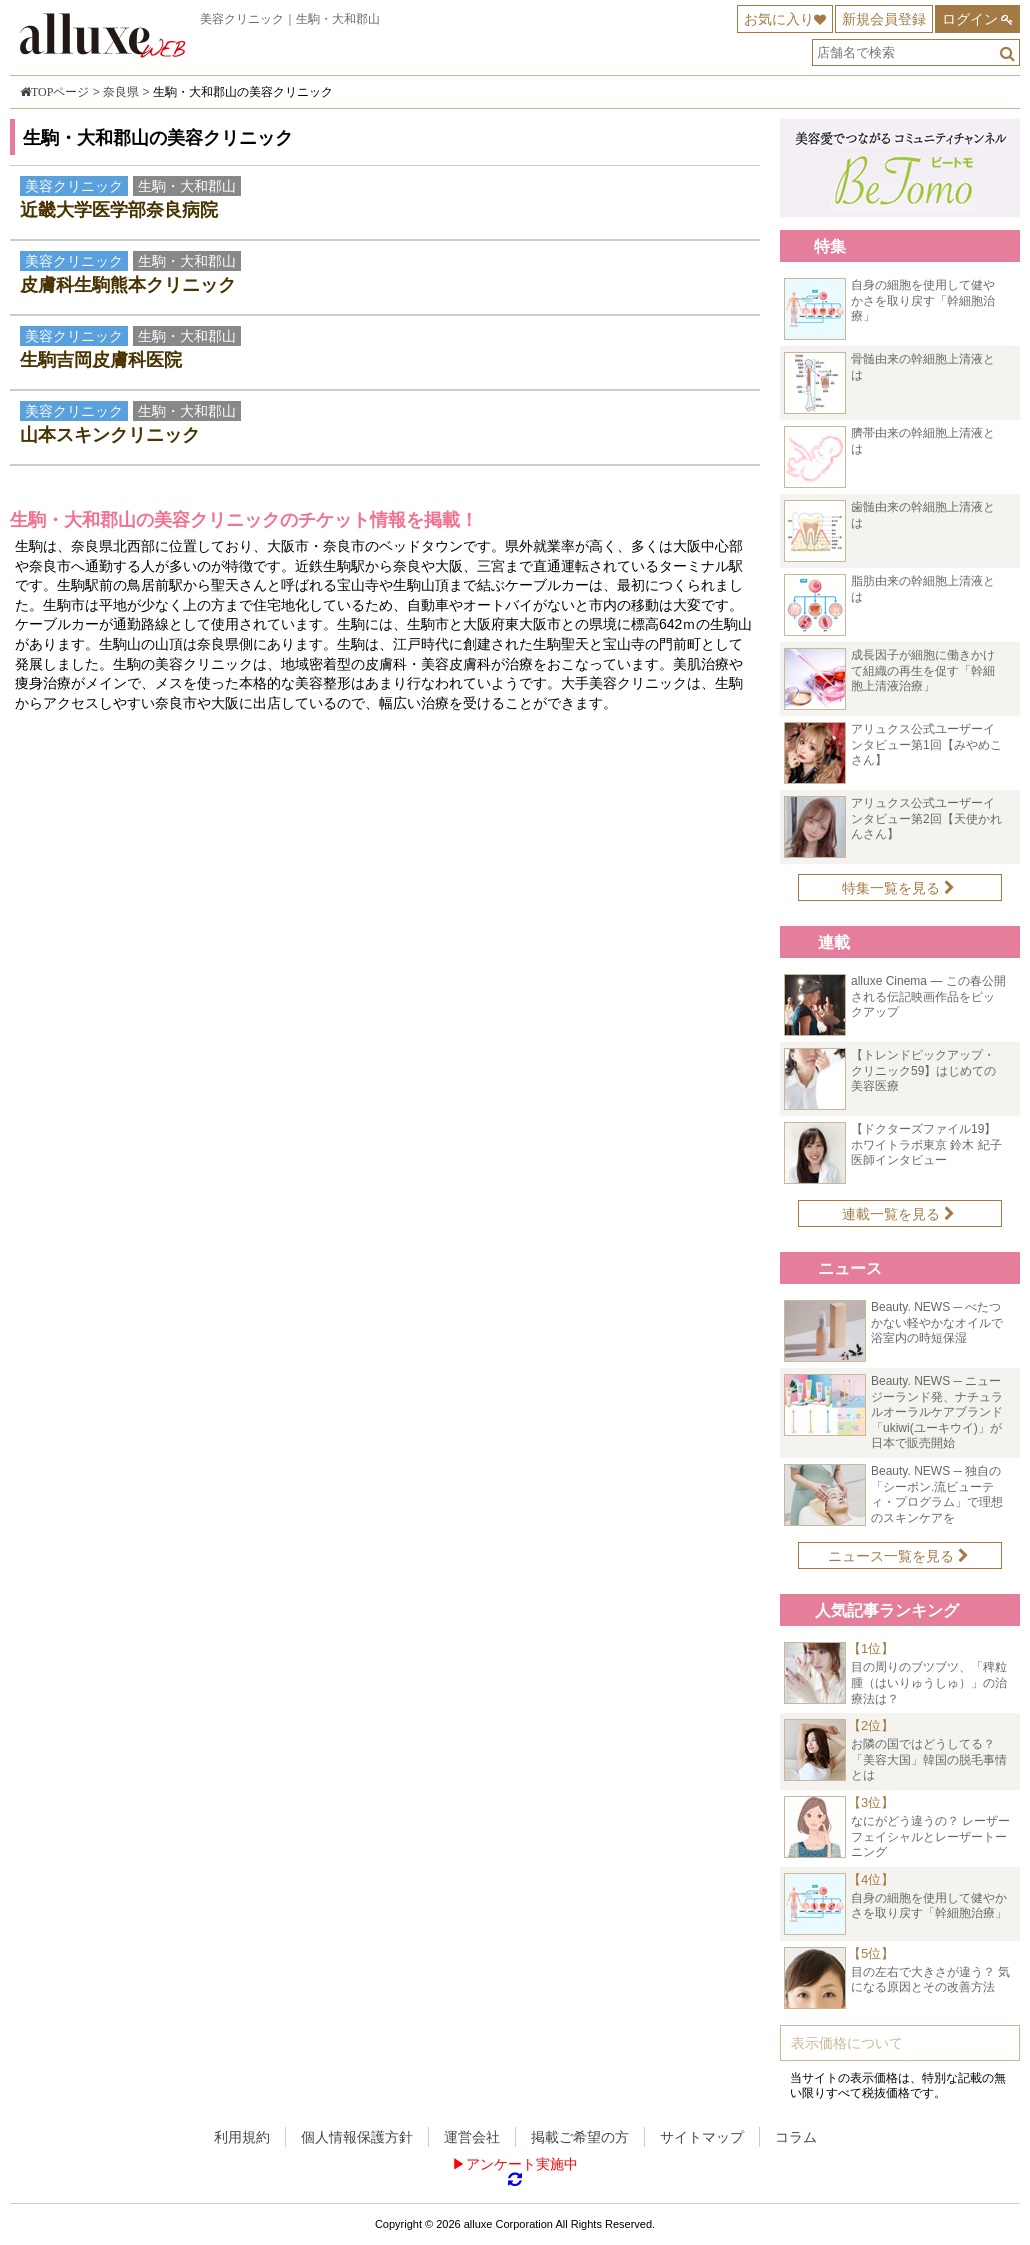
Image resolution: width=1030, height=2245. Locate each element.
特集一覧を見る (898, 888)
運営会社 (472, 2137)
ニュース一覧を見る (898, 1556)
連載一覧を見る (898, 1214)
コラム (796, 2137)
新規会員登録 (884, 19)
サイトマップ (702, 2137)
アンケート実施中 (522, 2164)
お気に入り (779, 19)
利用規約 (242, 2137)
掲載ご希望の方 (580, 2137)
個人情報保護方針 (357, 2137)
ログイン (970, 19)
